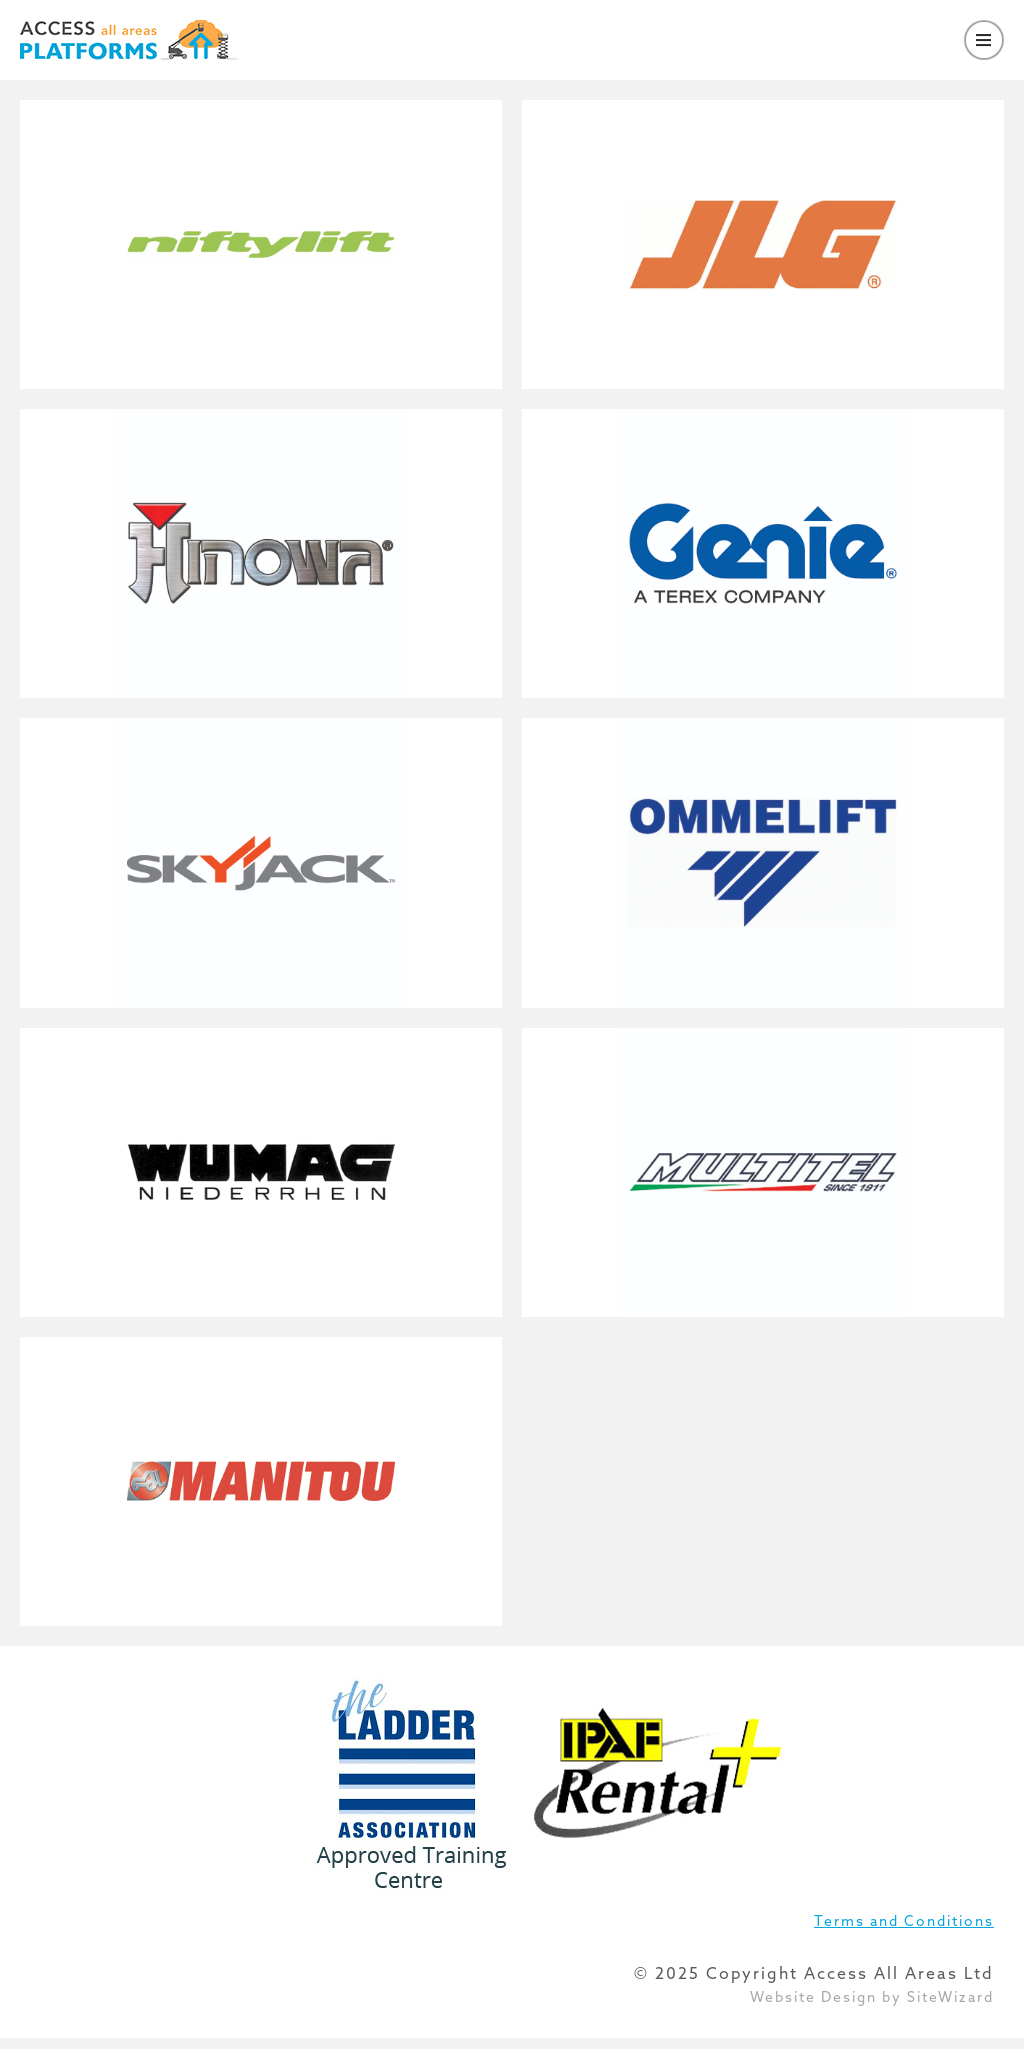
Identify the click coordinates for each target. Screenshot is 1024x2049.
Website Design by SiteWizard (872, 1997)
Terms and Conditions (904, 1921)
